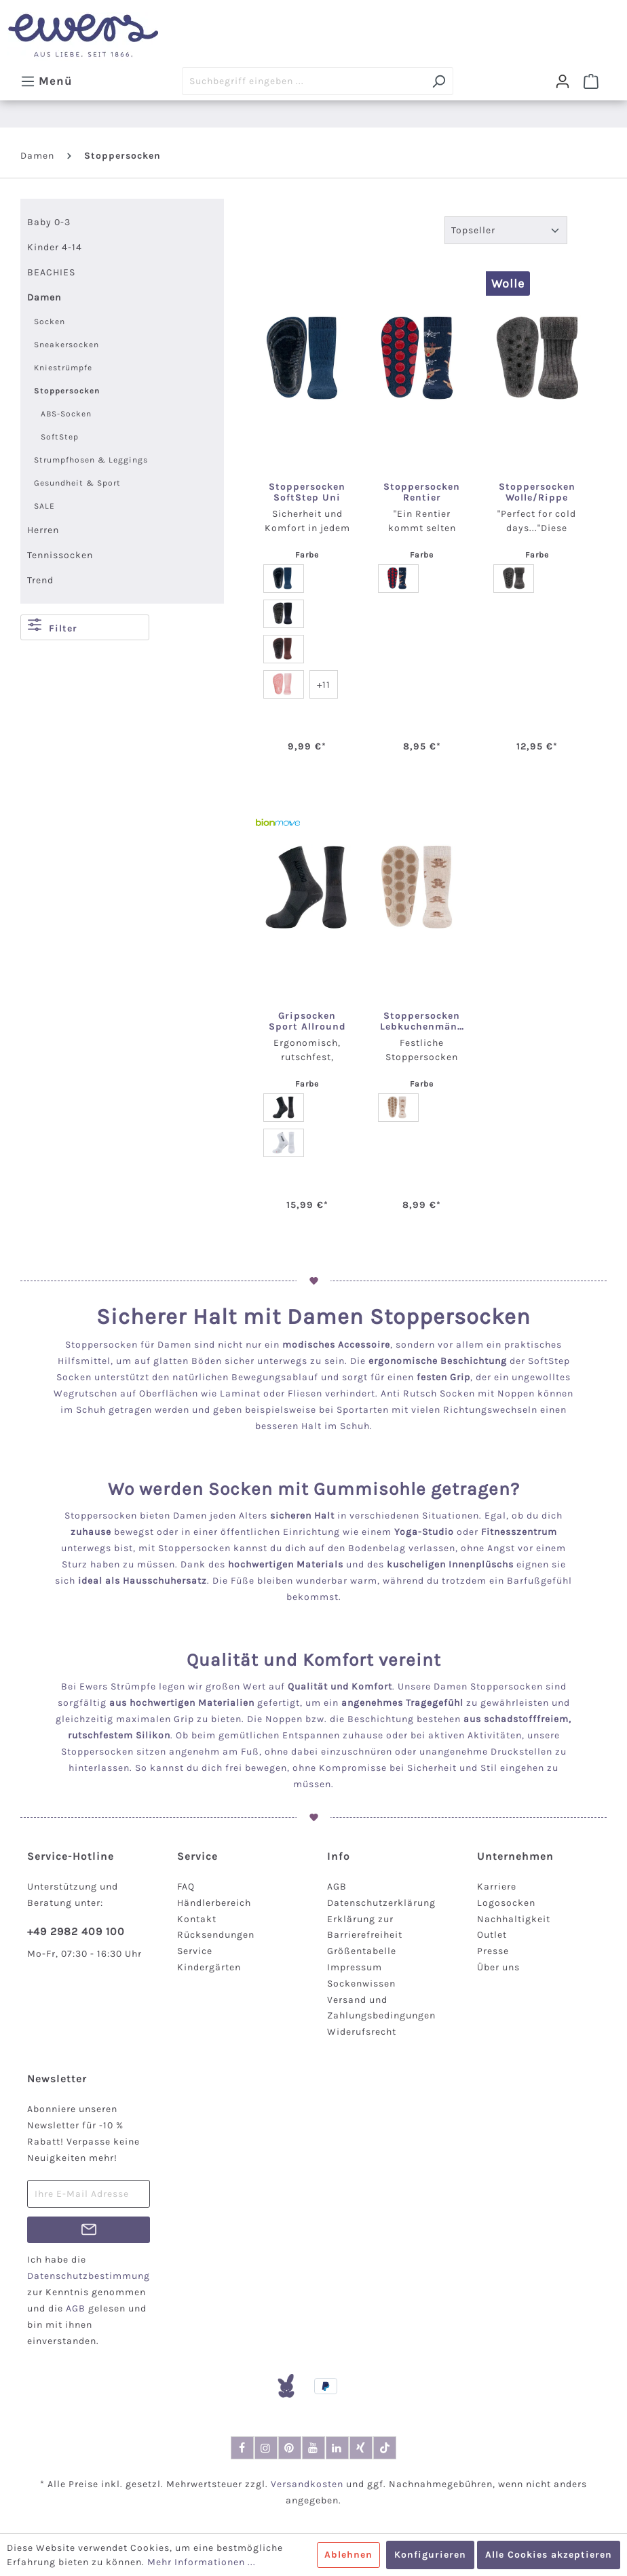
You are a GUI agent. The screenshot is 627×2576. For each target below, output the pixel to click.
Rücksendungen (215, 1934)
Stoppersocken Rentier (421, 492)
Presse (493, 1951)
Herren (43, 530)
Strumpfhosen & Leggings (91, 460)
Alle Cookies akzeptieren (548, 2554)
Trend (40, 580)
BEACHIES (51, 272)
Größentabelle (361, 1951)
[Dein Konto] (562, 81)
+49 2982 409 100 (76, 1931)
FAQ (186, 1886)
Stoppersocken (67, 390)
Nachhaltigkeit (513, 1919)
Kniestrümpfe (63, 367)
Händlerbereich (214, 1903)
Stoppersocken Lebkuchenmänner (422, 1021)
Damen (44, 297)
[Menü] (46, 80)
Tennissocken (60, 555)
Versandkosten (307, 2484)
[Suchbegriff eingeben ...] (303, 81)
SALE (44, 506)
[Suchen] (438, 81)
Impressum (354, 1967)
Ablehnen (348, 2554)
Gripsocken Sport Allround (307, 1021)
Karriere (496, 1886)
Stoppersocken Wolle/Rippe (537, 492)
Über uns (498, 1967)
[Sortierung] (505, 230)
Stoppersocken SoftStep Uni (307, 492)
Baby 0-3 (49, 222)
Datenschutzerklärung (381, 1903)
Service (194, 1951)
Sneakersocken (66, 344)
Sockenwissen (361, 1983)
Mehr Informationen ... (201, 2562)
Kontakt (196, 1919)
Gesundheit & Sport (77, 483)
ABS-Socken (66, 413)
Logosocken (506, 1903)
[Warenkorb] (591, 81)
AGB (337, 1886)
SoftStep (60, 437)
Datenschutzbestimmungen (94, 2276)
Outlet (492, 1934)
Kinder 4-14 (54, 247)
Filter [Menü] (52, 626)
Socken (49, 321)
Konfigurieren (430, 2554)
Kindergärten (209, 1967)
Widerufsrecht (361, 2031)
